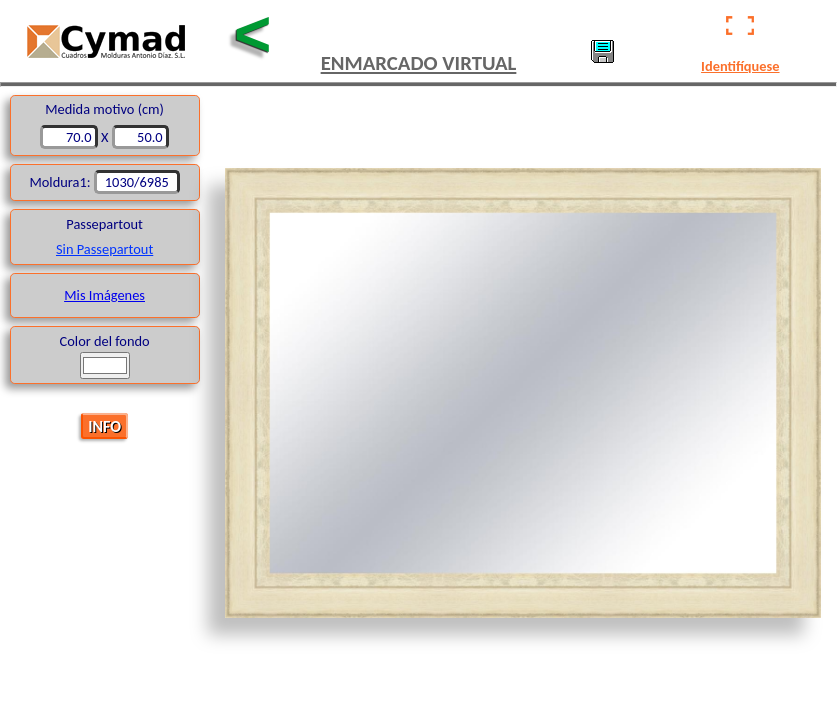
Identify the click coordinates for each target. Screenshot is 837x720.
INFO (104, 425)
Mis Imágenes (104, 295)
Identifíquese (740, 66)
